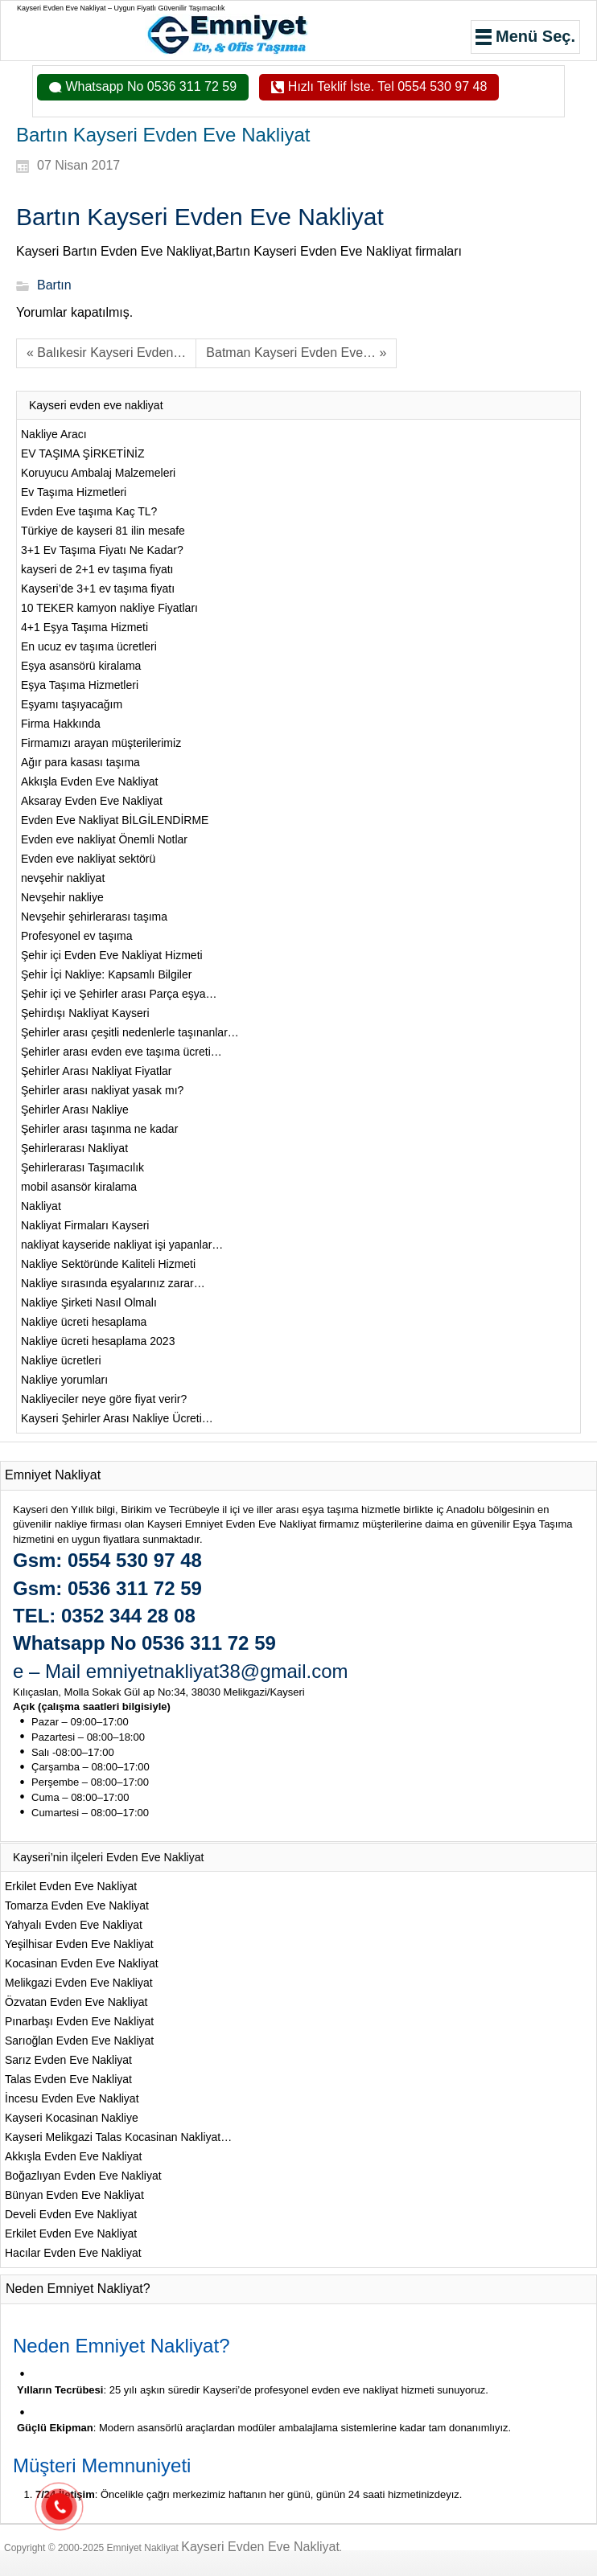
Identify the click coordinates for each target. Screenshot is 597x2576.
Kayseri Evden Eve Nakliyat (260, 2546)
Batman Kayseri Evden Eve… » (296, 352)
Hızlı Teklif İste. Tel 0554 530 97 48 (385, 86)
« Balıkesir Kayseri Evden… (106, 352)
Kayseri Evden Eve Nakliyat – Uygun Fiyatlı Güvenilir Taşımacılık (120, 8)
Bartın (54, 286)
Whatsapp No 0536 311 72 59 (149, 86)
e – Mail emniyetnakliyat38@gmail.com (180, 1671)
